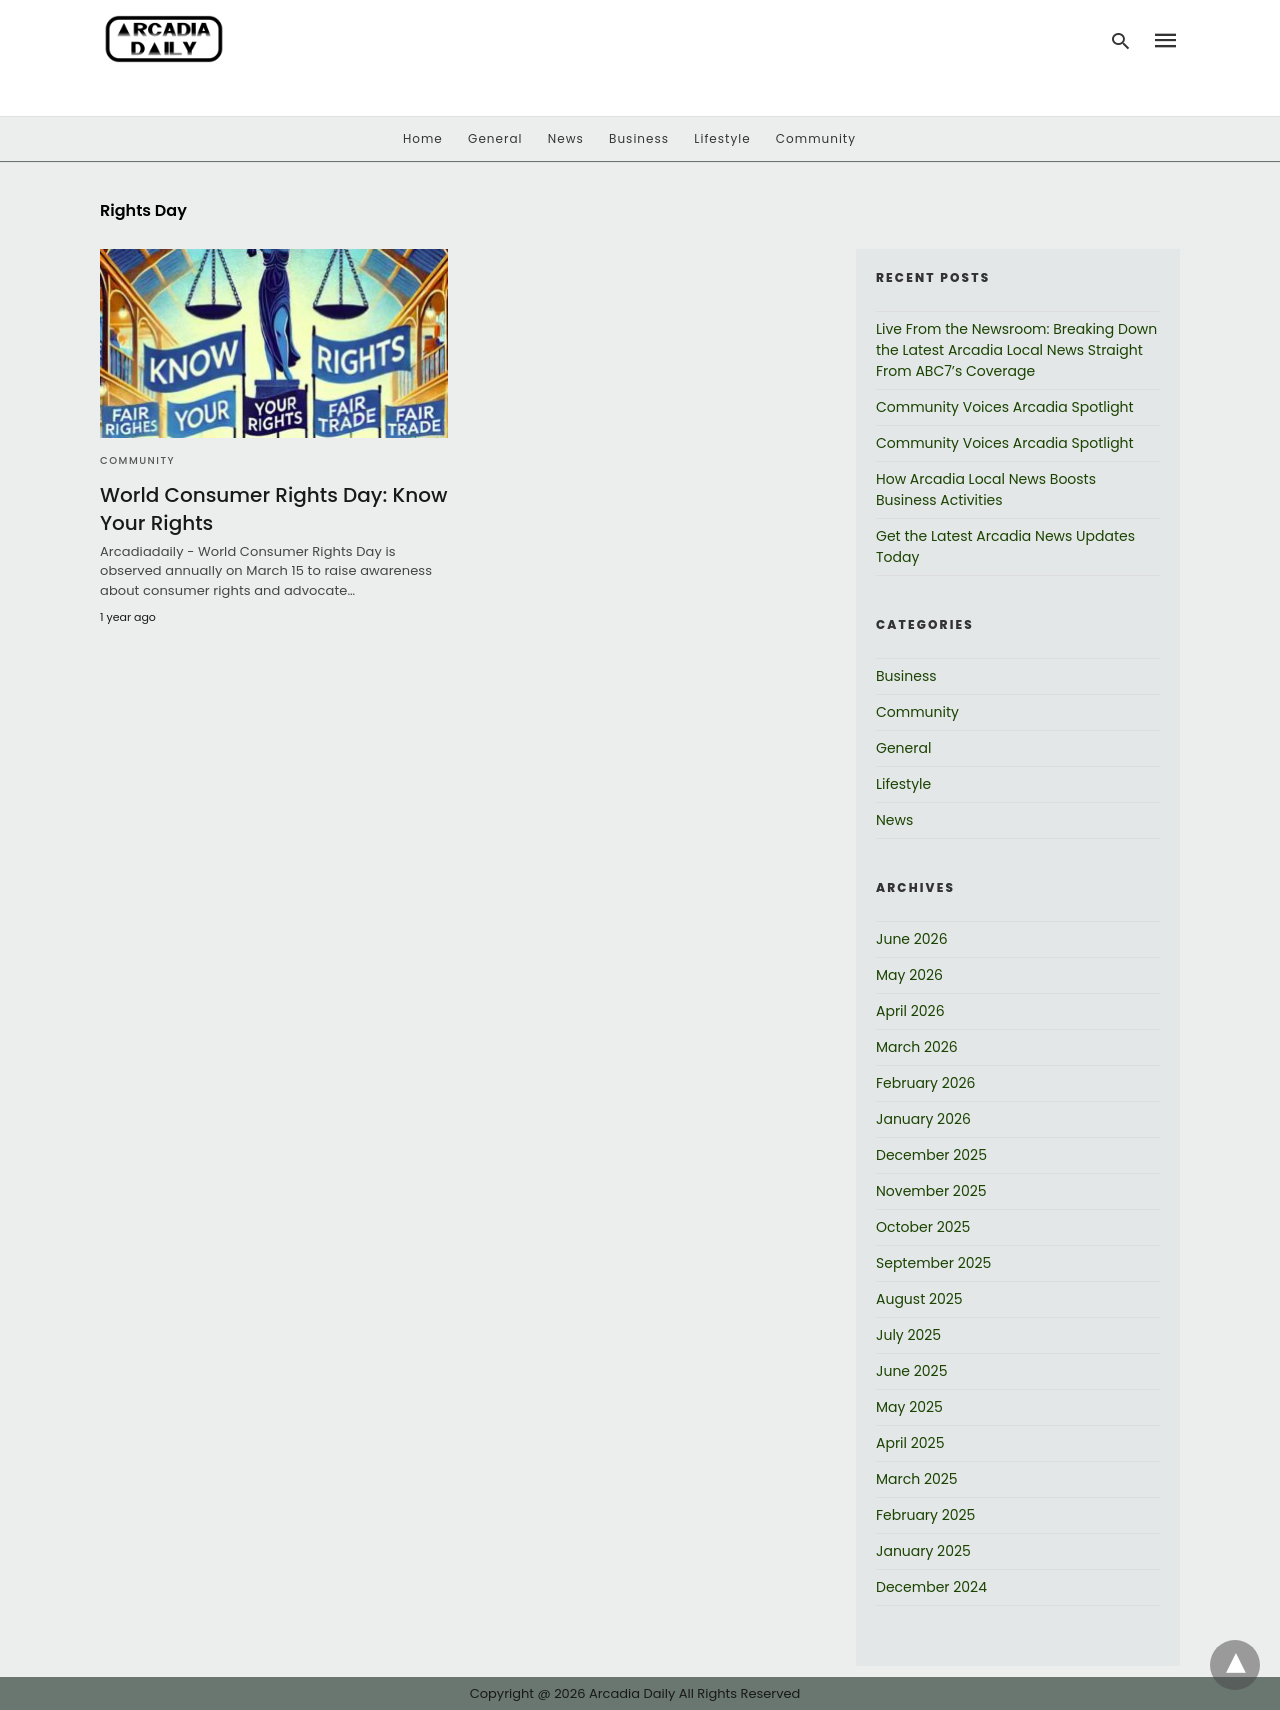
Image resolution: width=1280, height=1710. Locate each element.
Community (816, 138)
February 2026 (925, 1083)
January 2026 (923, 1119)
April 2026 (910, 1011)
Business (639, 138)
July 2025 (908, 1335)
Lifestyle (722, 138)
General (495, 138)
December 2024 (931, 1587)
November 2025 (931, 1191)
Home (423, 138)
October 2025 (923, 1227)
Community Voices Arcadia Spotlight (1005, 407)
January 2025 (923, 1551)
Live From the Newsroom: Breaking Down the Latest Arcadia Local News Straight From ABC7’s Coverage (1016, 350)
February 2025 (925, 1515)
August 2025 (919, 1299)
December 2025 (931, 1155)
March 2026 (917, 1047)
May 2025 (909, 1407)
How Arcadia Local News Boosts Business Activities (986, 489)
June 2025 (911, 1371)
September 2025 (933, 1263)
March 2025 (917, 1479)
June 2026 (912, 939)
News (566, 138)
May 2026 (909, 975)
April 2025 (910, 1443)
